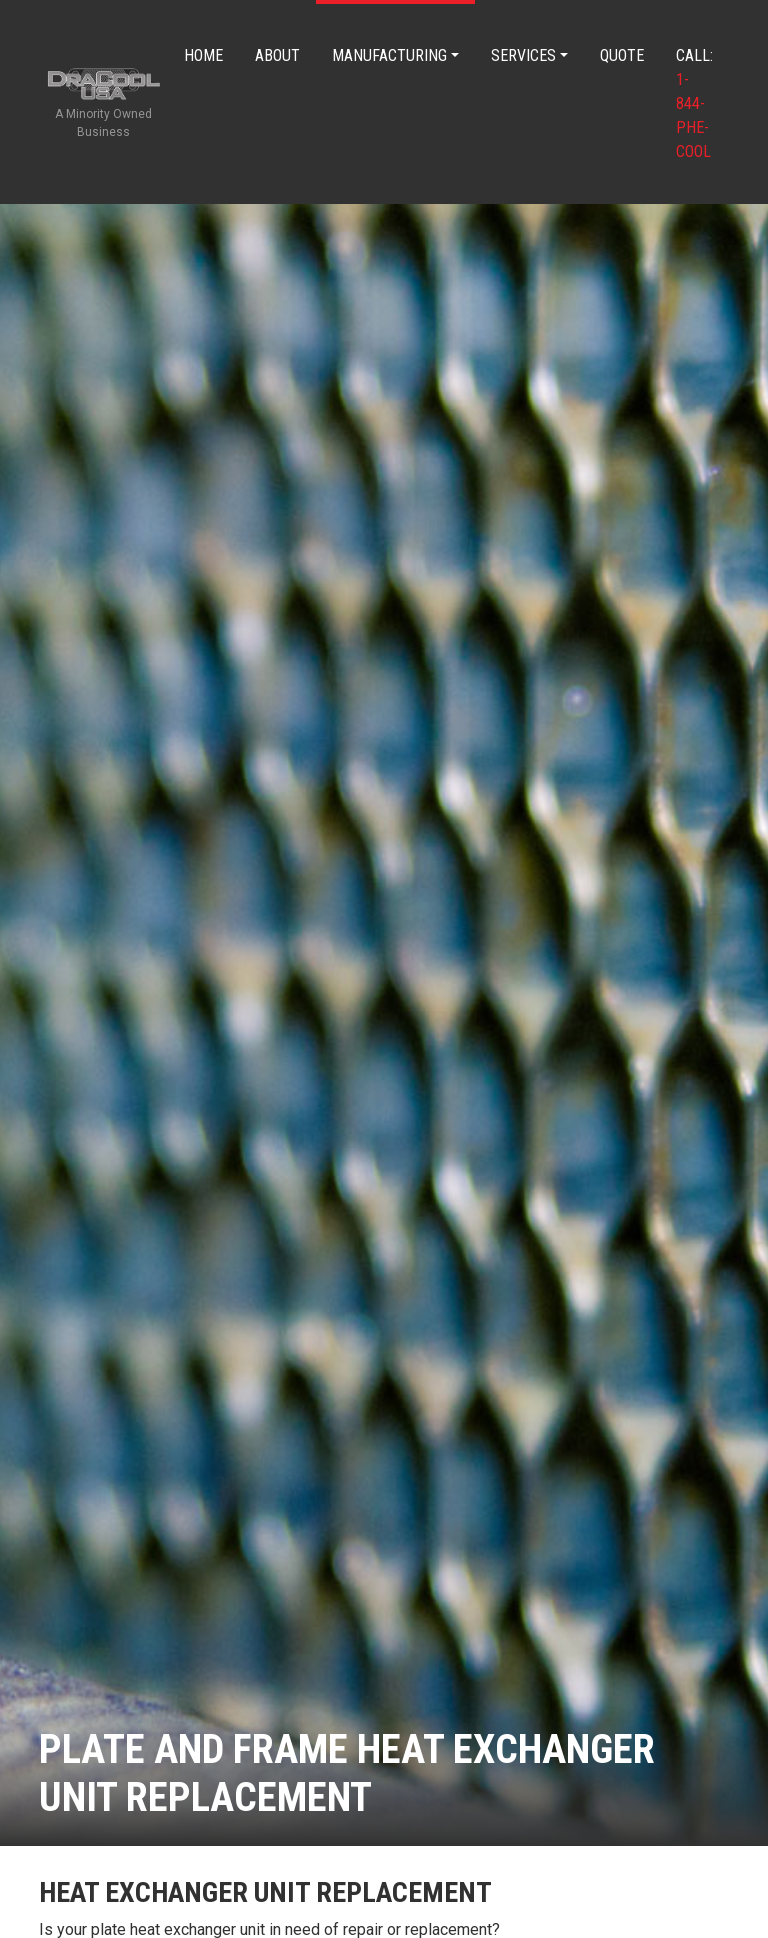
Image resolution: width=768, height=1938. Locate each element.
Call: (694, 103)
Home (203, 55)
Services (523, 55)
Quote (622, 55)
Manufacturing (389, 55)
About (277, 55)
